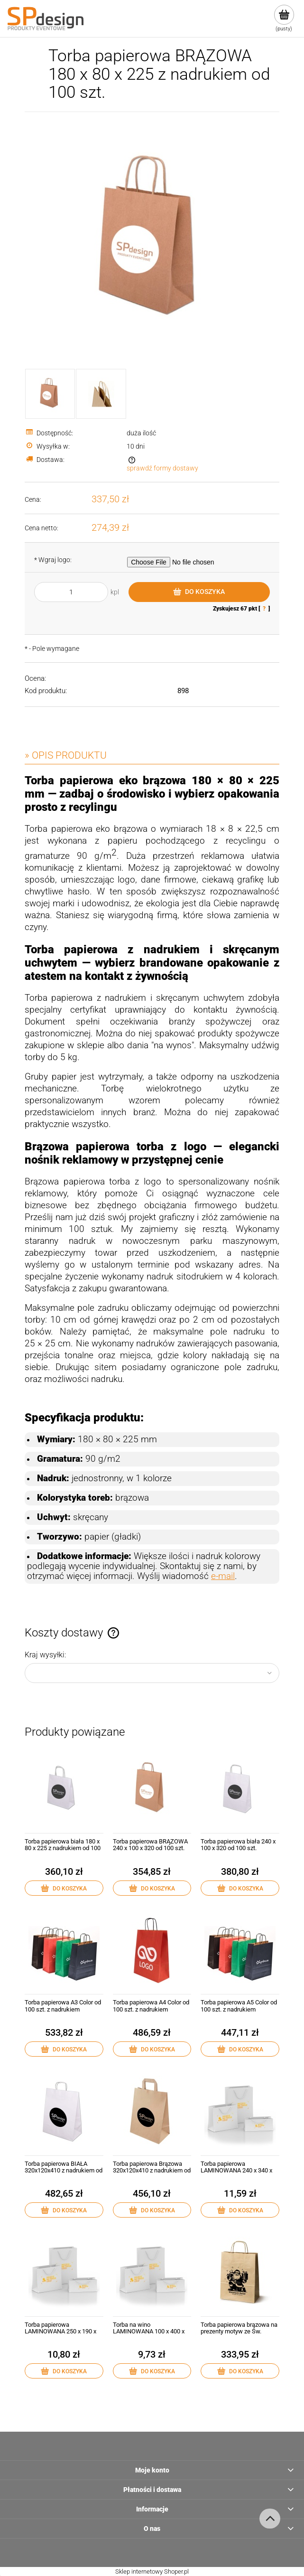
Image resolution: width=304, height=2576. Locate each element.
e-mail (223, 1576)
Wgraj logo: (53, 560)
